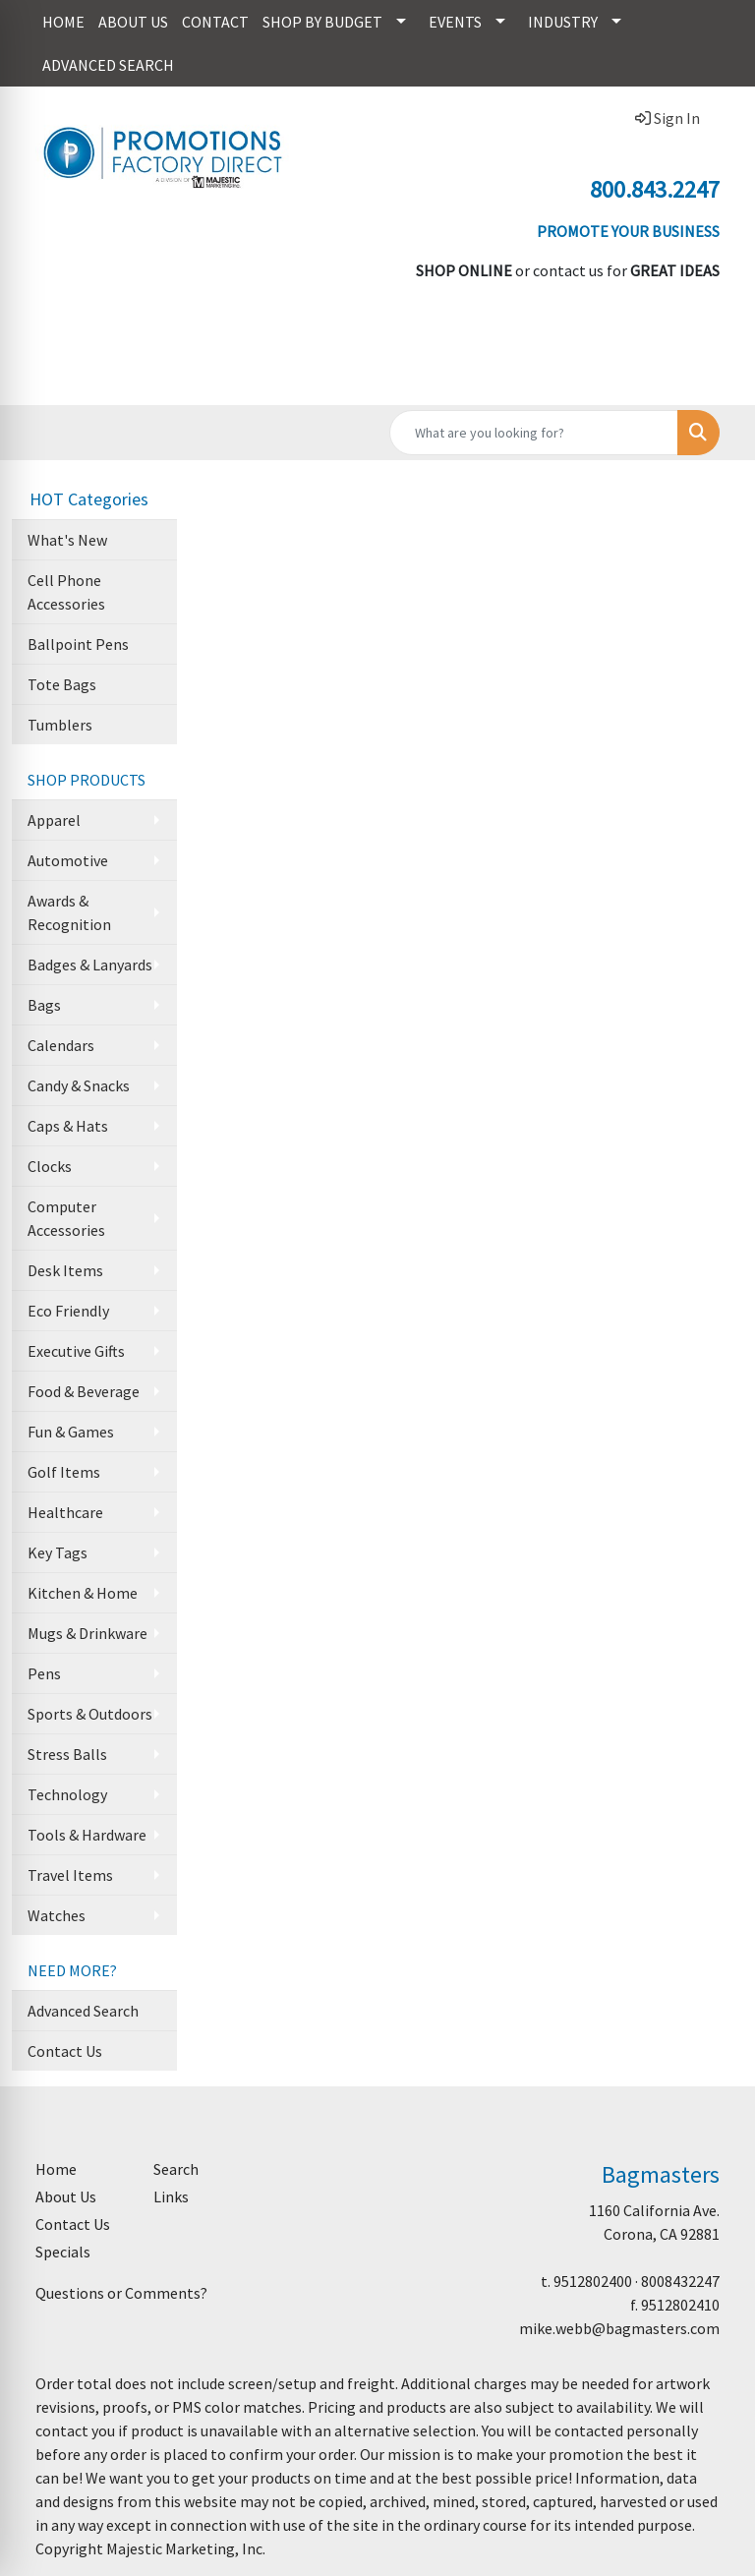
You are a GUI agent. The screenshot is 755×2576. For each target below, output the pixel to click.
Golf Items (64, 1472)
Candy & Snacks (79, 1085)
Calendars (61, 1045)
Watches (57, 1915)
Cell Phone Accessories (66, 592)
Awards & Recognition (69, 912)
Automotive (68, 860)
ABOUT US (133, 21)
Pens (44, 1673)
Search (176, 2169)
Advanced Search (83, 2010)
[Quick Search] (533, 432)
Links (171, 2196)
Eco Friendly (68, 1310)
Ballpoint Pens (78, 644)
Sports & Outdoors (90, 1714)
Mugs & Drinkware (87, 1633)
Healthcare (65, 1512)
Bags (44, 1005)
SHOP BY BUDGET (322, 21)
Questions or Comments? (121, 2293)
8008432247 (680, 2281)
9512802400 (592, 2281)
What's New (67, 540)
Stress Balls (67, 1754)
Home (56, 2169)
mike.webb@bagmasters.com (619, 2328)
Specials (62, 2251)
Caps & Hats (68, 1126)
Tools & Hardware (87, 1834)
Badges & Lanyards (90, 964)
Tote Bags (62, 684)
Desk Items (65, 1270)
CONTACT (215, 21)
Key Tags (57, 1552)
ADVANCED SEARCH (108, 65)
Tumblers (60, 724)
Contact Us (65, 2051)
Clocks (50, 1166)
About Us (65, 2196)
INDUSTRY (563, 21)
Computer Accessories (66, 1218)
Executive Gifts (76, 1351)
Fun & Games (71, 1431)
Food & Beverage (84, 1391)
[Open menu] (715, 376)
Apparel (54, 820)
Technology (67, 1794)
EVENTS (455, 21)
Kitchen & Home (83, 1593)
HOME (63, 21)
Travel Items (70, 1875)
